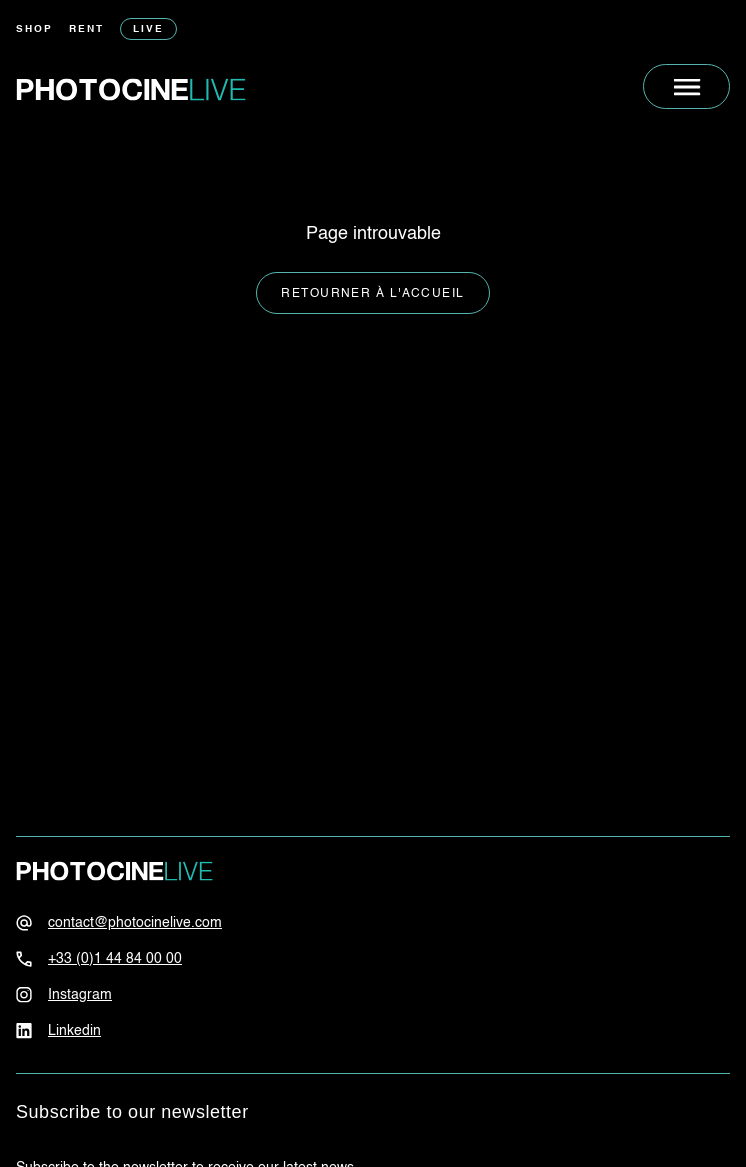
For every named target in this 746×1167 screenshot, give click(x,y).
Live (148, 29)
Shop (34, 29)
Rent (86, 29)
